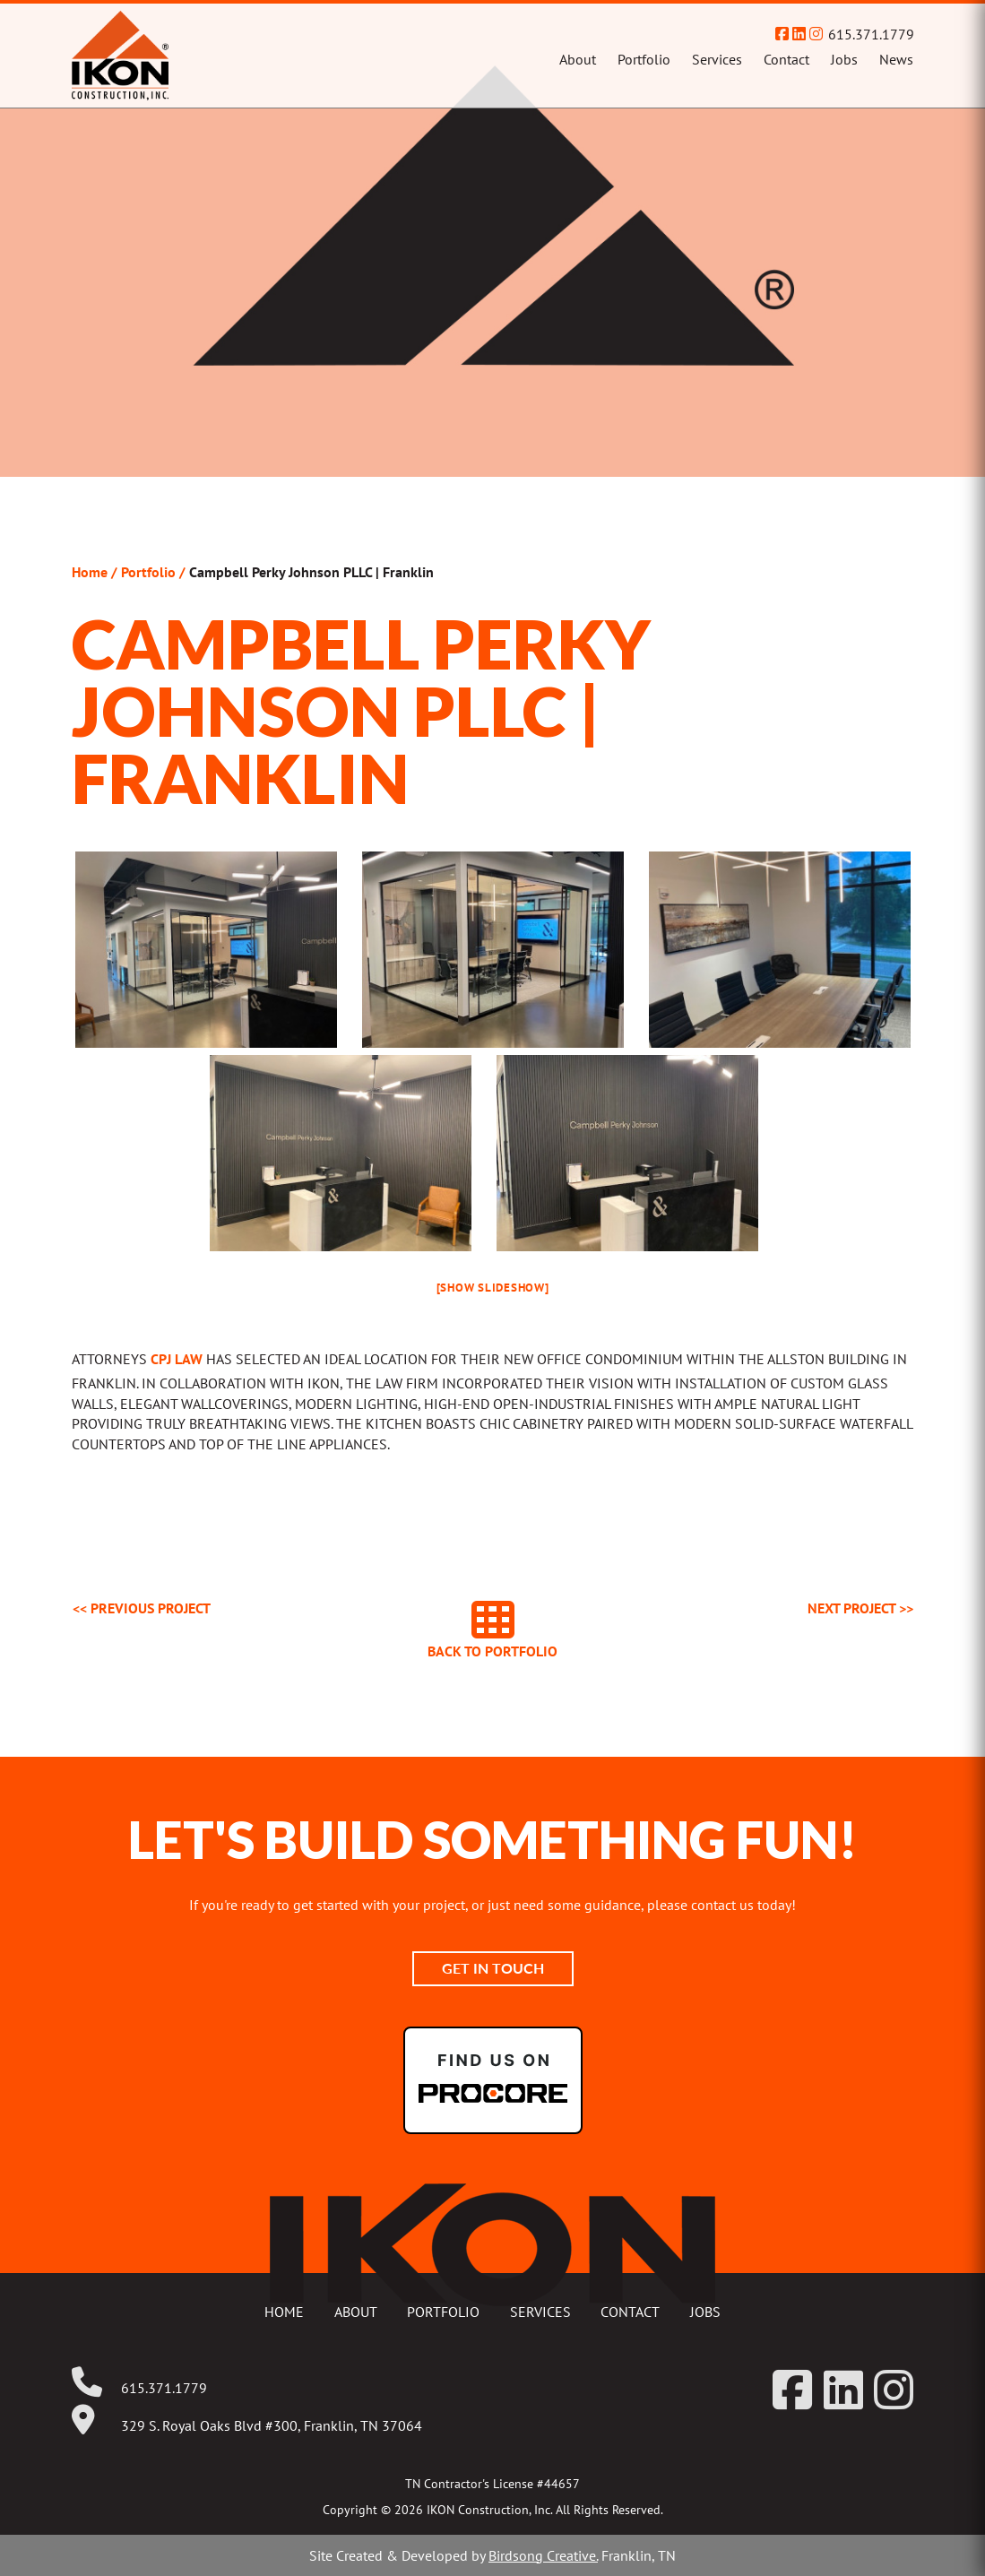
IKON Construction (192, 55)
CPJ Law (177, 1359)
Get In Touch (493, 1968)
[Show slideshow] (492, 1287)
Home (90, 572)
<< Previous (142, 1608)
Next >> (860, 1608)
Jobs (844, 59)
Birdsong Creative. (543, 2555)
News (896, 59)
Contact (786, 59)
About (577, 59)
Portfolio (644, 59)
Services (717, 59)
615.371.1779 (871, 34)
